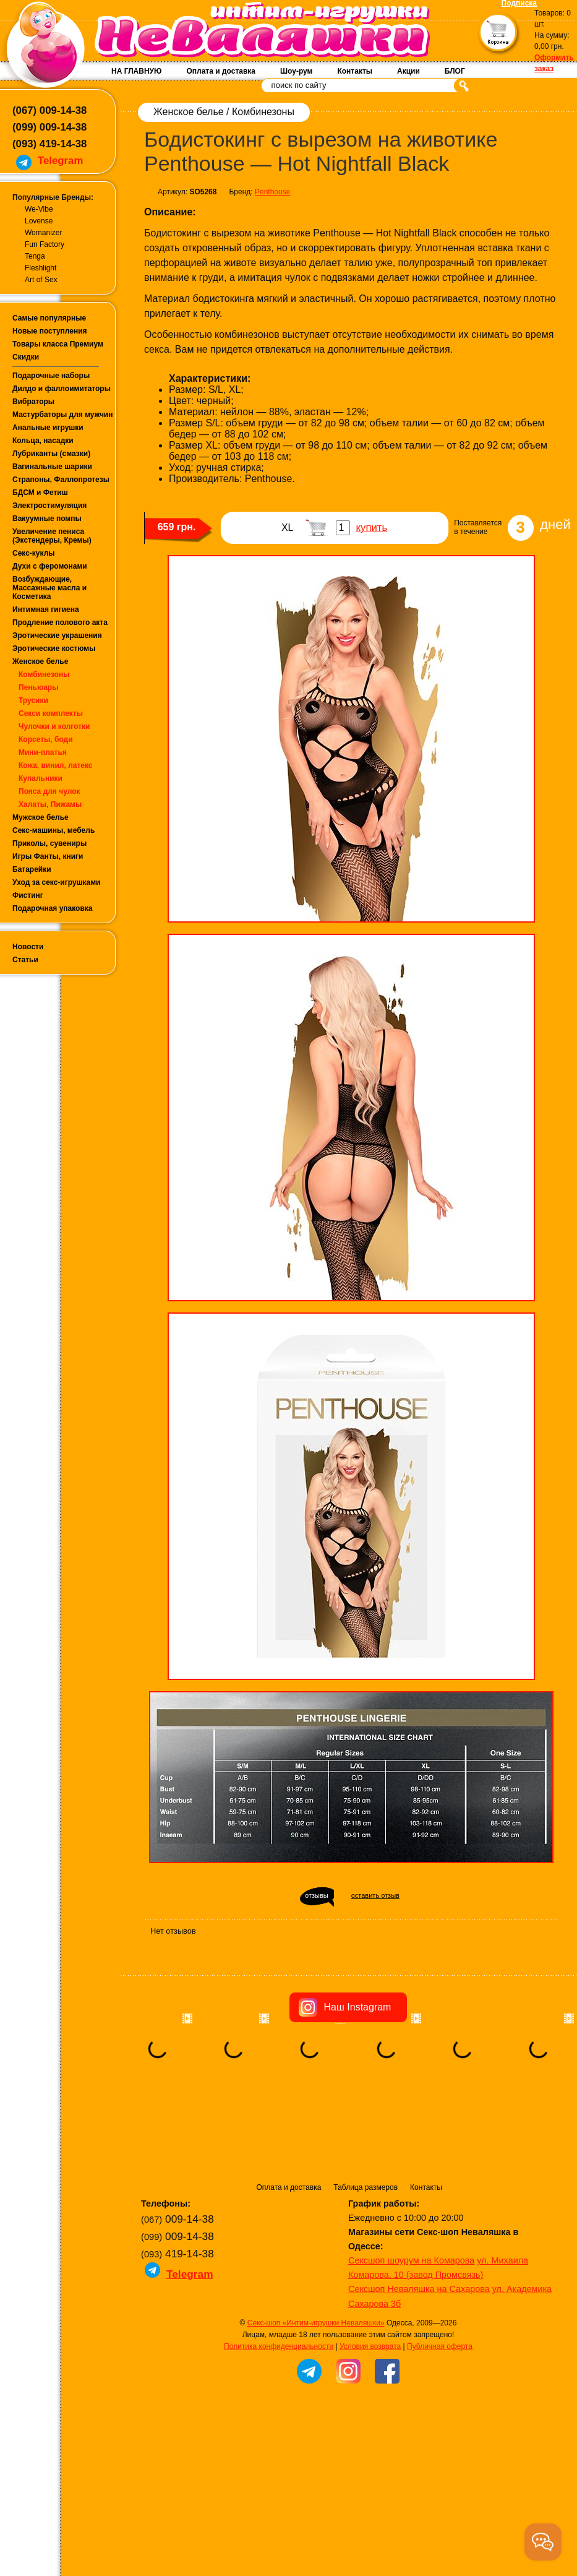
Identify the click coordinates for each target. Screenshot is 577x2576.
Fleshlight (40, 268)
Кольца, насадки (43, 440)
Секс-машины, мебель (53, 830)
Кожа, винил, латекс (56, 765)
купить (371, 527)
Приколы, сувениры (49, 843)
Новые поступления (49, 331)
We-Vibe (39, 209)
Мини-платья (43, 752)
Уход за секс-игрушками (56, 882)
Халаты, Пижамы (50, 804)
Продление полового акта (60, 622)
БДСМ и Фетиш (40, 492)
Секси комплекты (51, 713)
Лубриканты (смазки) (51, 453)
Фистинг (27, 895)
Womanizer (43, 232)
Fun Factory (44, 244)
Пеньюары (38, 687)
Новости (27, 946)
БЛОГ (455, 71)
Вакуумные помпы (47, 518)
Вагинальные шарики (52, 466)
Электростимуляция (49, 505)
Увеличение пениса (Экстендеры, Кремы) (52, 536)
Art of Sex (41, 279)
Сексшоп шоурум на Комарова (411, 2260)
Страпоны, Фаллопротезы (60, 479)
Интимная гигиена (45, 609)
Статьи (25, 959)
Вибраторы (33, 401)
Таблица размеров (365, 2187)
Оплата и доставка (220, 71)
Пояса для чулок (49, 791)
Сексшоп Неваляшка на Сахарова (419, 2289)
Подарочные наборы (51, 375)
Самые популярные (49, 318)
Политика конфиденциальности (278, 2346)
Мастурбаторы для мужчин (62, 414)
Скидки (25, 357)
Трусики (33, 700)
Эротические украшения (57, 635)
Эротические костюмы (53, 648)
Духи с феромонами (49, 566)
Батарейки (31, 869)
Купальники (40, 778)
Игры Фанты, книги (47, 856)
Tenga (35, 256)
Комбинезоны (44, 674)
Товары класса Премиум (57, 344)
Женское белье (40, 661)
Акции (408, 71)
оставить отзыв (375, 1895)
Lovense (39, 221)
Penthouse (272, 191)
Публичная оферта (439, 2346)
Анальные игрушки (47, 427)
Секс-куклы (33, 553)
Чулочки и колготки (54, 726)
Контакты (354, 71)
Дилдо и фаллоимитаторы (61, 388)
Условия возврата (370, 2346)
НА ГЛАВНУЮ (136, 71)
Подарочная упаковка (52, 908)
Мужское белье (40, 817)
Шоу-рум (296, 71)
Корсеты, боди (46, 739)
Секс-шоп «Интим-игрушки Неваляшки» (316, 2323)
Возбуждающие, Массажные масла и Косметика (49, 588)
